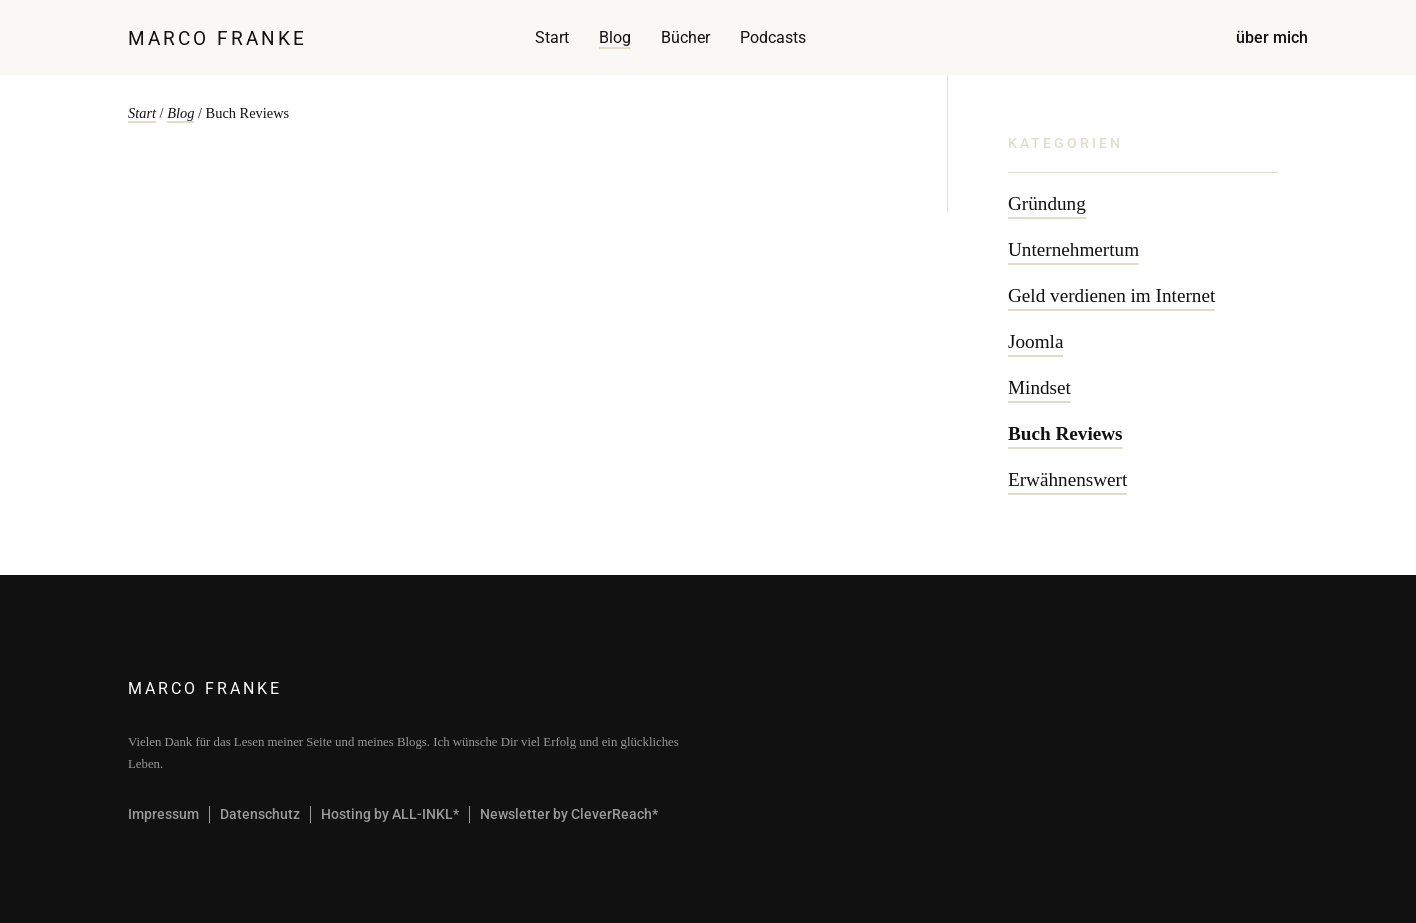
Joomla (1035, 341)
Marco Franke (217, 38)
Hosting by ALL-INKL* (390, 814)
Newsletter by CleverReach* (569, 814)
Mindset (1039, 387)
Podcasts (773, 37)
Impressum (163, 814)
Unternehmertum (1073, 249)
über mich (1272, 37)
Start (552, 37)
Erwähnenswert (1067, 479)
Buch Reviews (1065, 433)
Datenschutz (260, 814)
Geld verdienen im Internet (1111, 295)
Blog (615, 37)
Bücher (685, 37)
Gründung (1047, 203)
